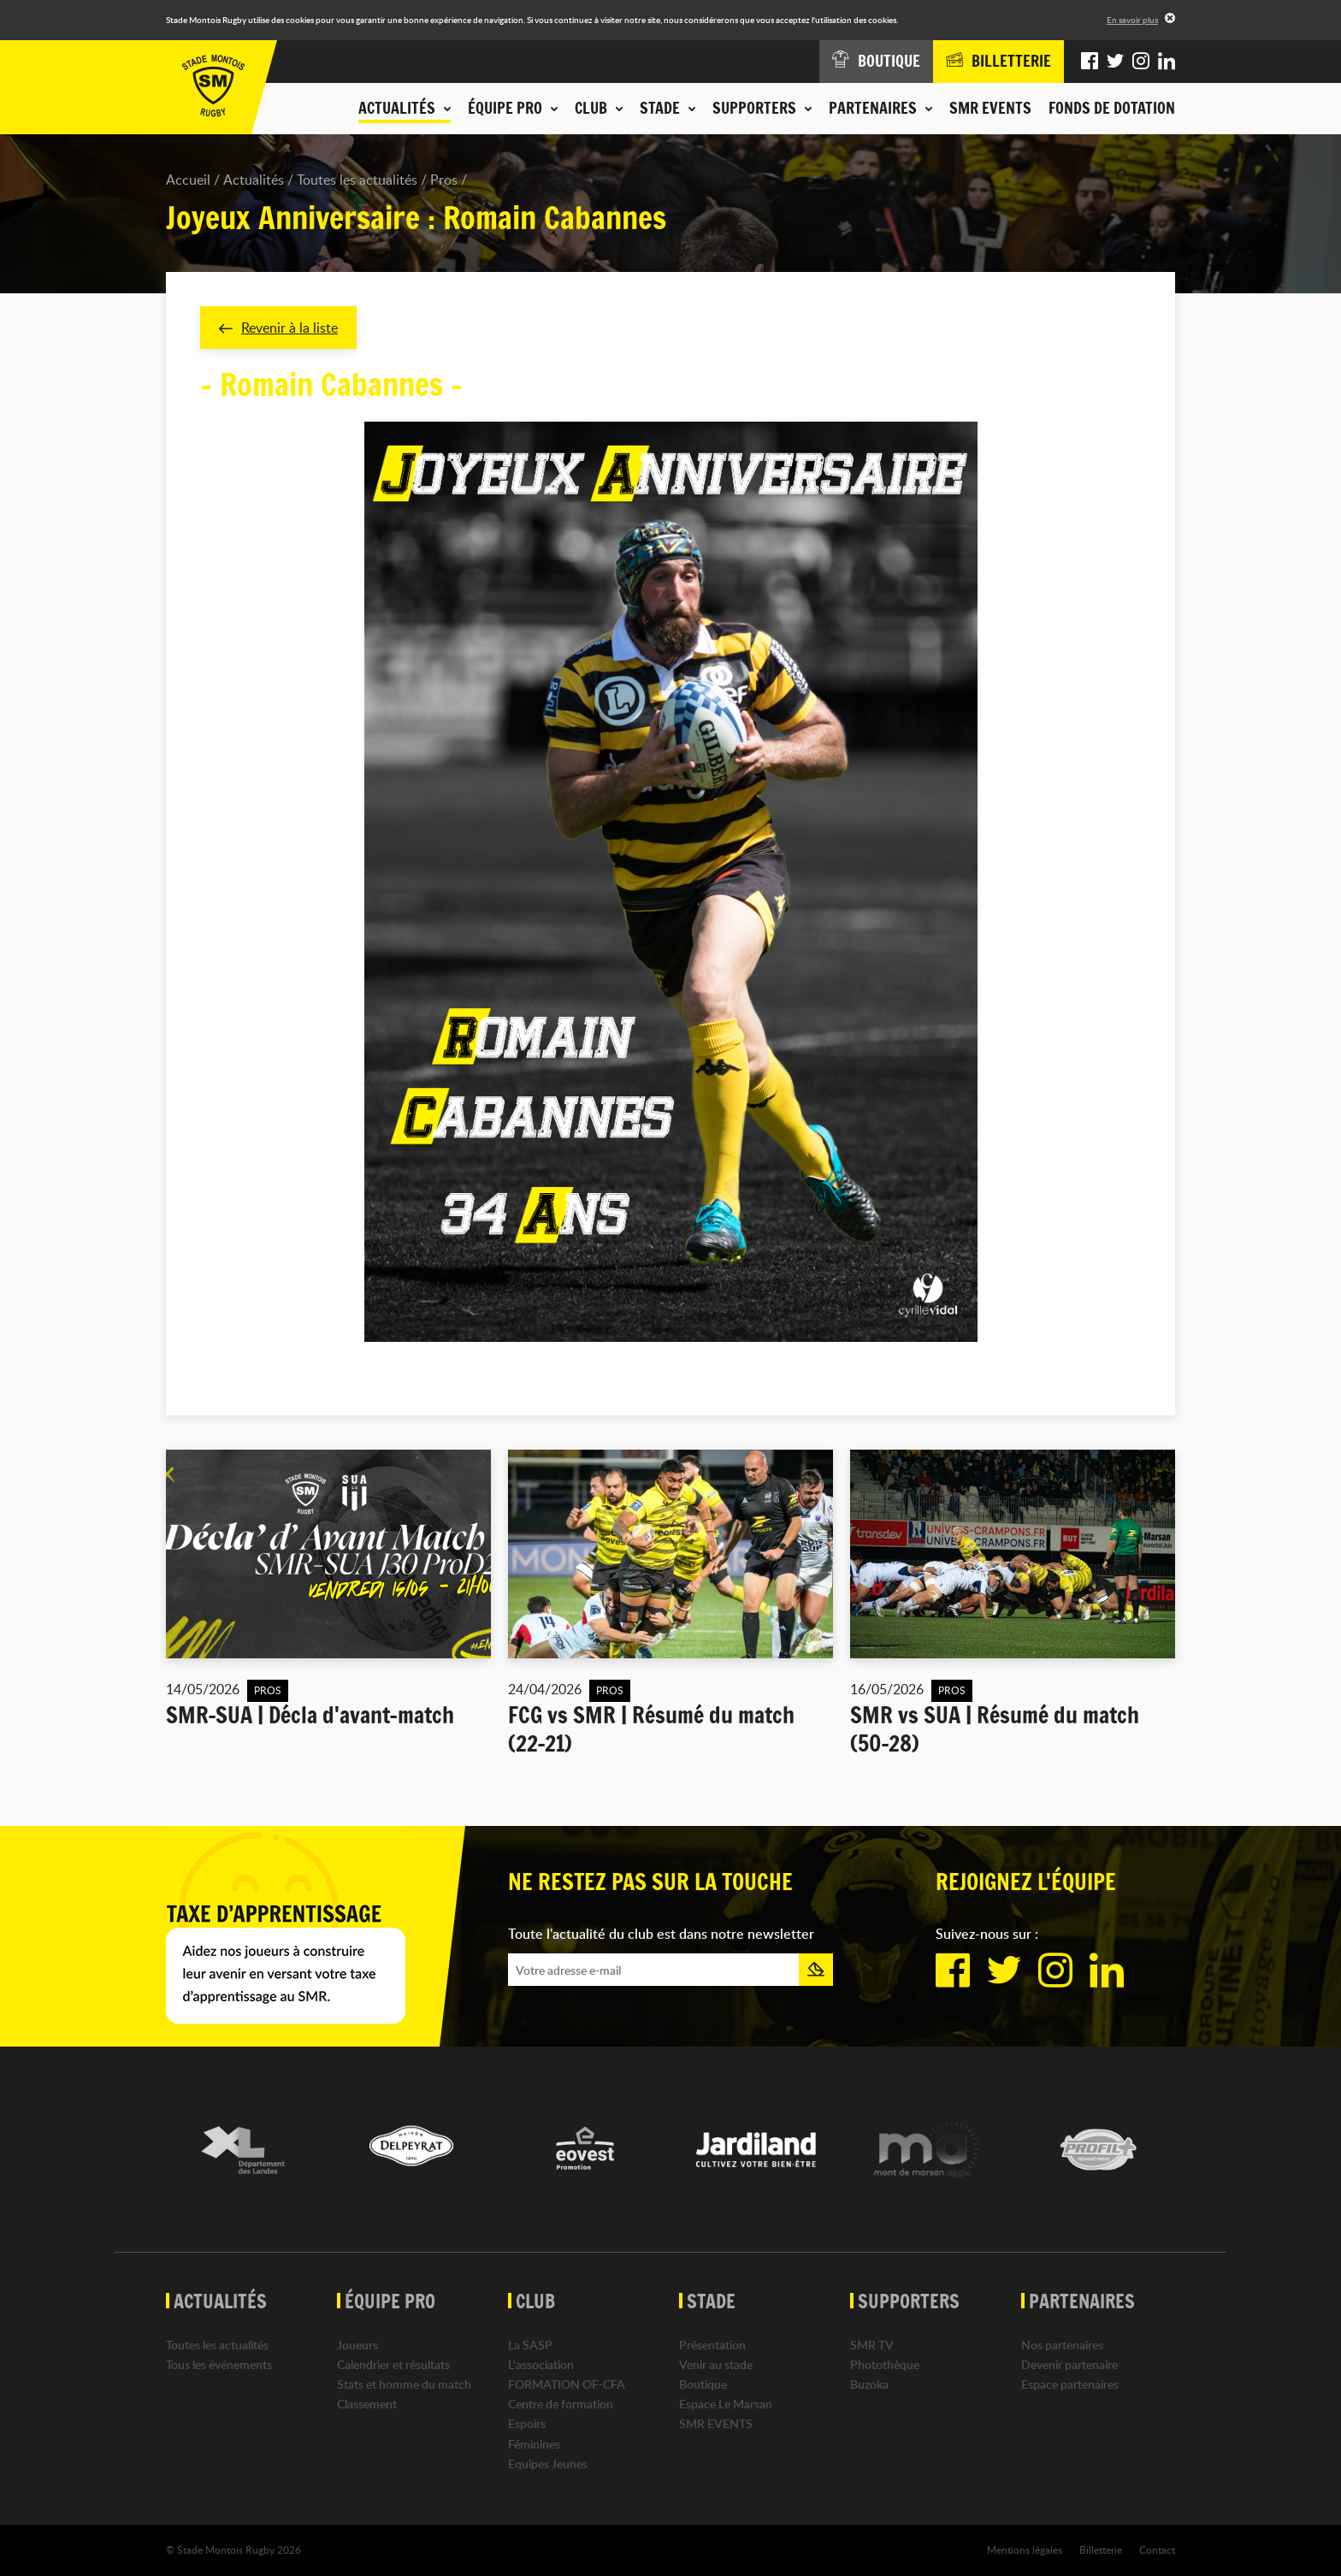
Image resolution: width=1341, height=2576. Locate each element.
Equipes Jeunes (548, 2463)
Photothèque (884, 2364)
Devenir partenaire (1069, 2364)
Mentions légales (1024, 2549)
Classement (367, 2404)
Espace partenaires (1070, 2384)
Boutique (703, 2384)
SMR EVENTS (990, 108)
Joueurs (357, 2345)
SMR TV (872, 2345)
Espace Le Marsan (725, 2404)
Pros (444, 179)
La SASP (530, 2345)
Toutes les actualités (357, 179)
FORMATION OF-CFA (566, 2384)
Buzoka (869, 2384)
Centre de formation (560, 2404)
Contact (1157, 2549)
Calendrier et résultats (393, 2364)
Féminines (534, 2444)
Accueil (188, 179)
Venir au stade (716, 2364)
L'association (541, 2364)
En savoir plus (1132, 20)
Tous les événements (219, 2364)
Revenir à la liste (278, 327)
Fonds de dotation (1112, 108)
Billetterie (1100, 2549)
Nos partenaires (1062, 2345)
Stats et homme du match (404, 2384)
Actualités (253, 179)
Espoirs (527, 2424)
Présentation (712, 2345)
